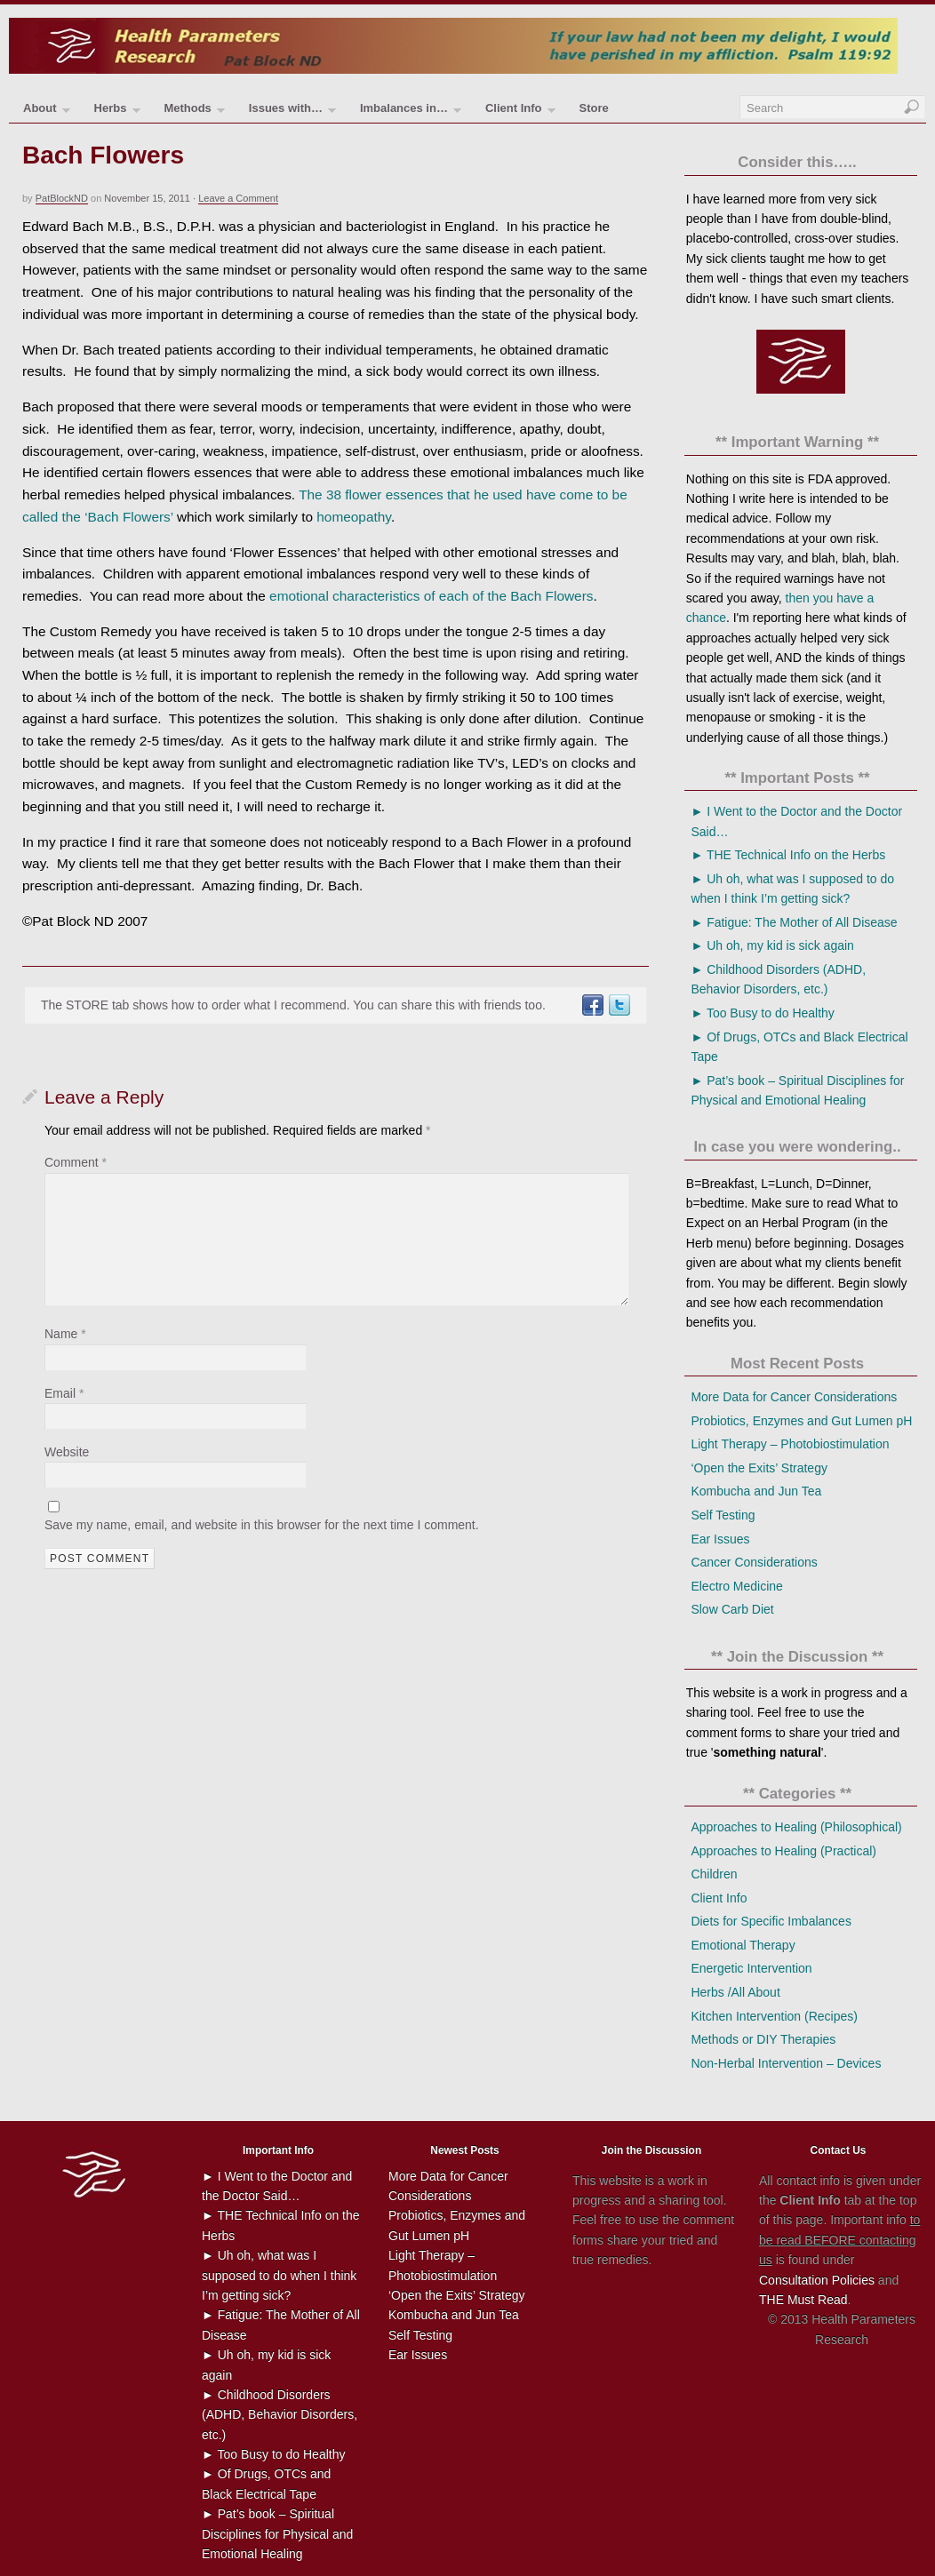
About (46, 111)
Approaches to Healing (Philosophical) (796, 1827)
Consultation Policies (817, 2280)
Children (714, 1874)
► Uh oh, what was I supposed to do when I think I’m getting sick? (279, 2275)
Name (65, 1334)
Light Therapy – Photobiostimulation (790, 1444)
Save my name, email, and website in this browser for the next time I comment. (261, 1525)
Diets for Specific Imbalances (771, 1921)
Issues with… (292, 111)
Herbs (117, 111)
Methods (194, 111)
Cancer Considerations (754, 1562)
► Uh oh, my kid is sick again (772, 945)
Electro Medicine (737, 1586)
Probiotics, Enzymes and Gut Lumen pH (801, 1421)
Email (64, 1393)
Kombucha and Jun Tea (756, 1491)
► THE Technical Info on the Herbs (788, 855)
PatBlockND (62, 198)
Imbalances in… (410, 111)
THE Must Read (803, 2300)
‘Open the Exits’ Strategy (759, 1468)
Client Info (520, 111)
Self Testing (723, 1515)
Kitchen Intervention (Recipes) (774, 2016)
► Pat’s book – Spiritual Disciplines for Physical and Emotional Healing (277, 2534)
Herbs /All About (735, 1992)
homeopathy (353, 516)
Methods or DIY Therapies (763, 2039)
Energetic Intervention (751, 1968)
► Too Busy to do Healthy (762, 1013)
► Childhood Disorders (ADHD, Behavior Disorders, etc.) (279, 2415)
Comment (75, 1162)
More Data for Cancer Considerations (794, 1397)
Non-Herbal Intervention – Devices (786, 2063)
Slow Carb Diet (732, 1609)
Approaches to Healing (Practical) (783, 1851)
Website (66, 1452)
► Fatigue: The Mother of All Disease (794, 922)
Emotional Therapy (743, 1945)
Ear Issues (720, 1539)
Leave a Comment (238, 198)
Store (593, 108)
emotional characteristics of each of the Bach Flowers (431, 595)
